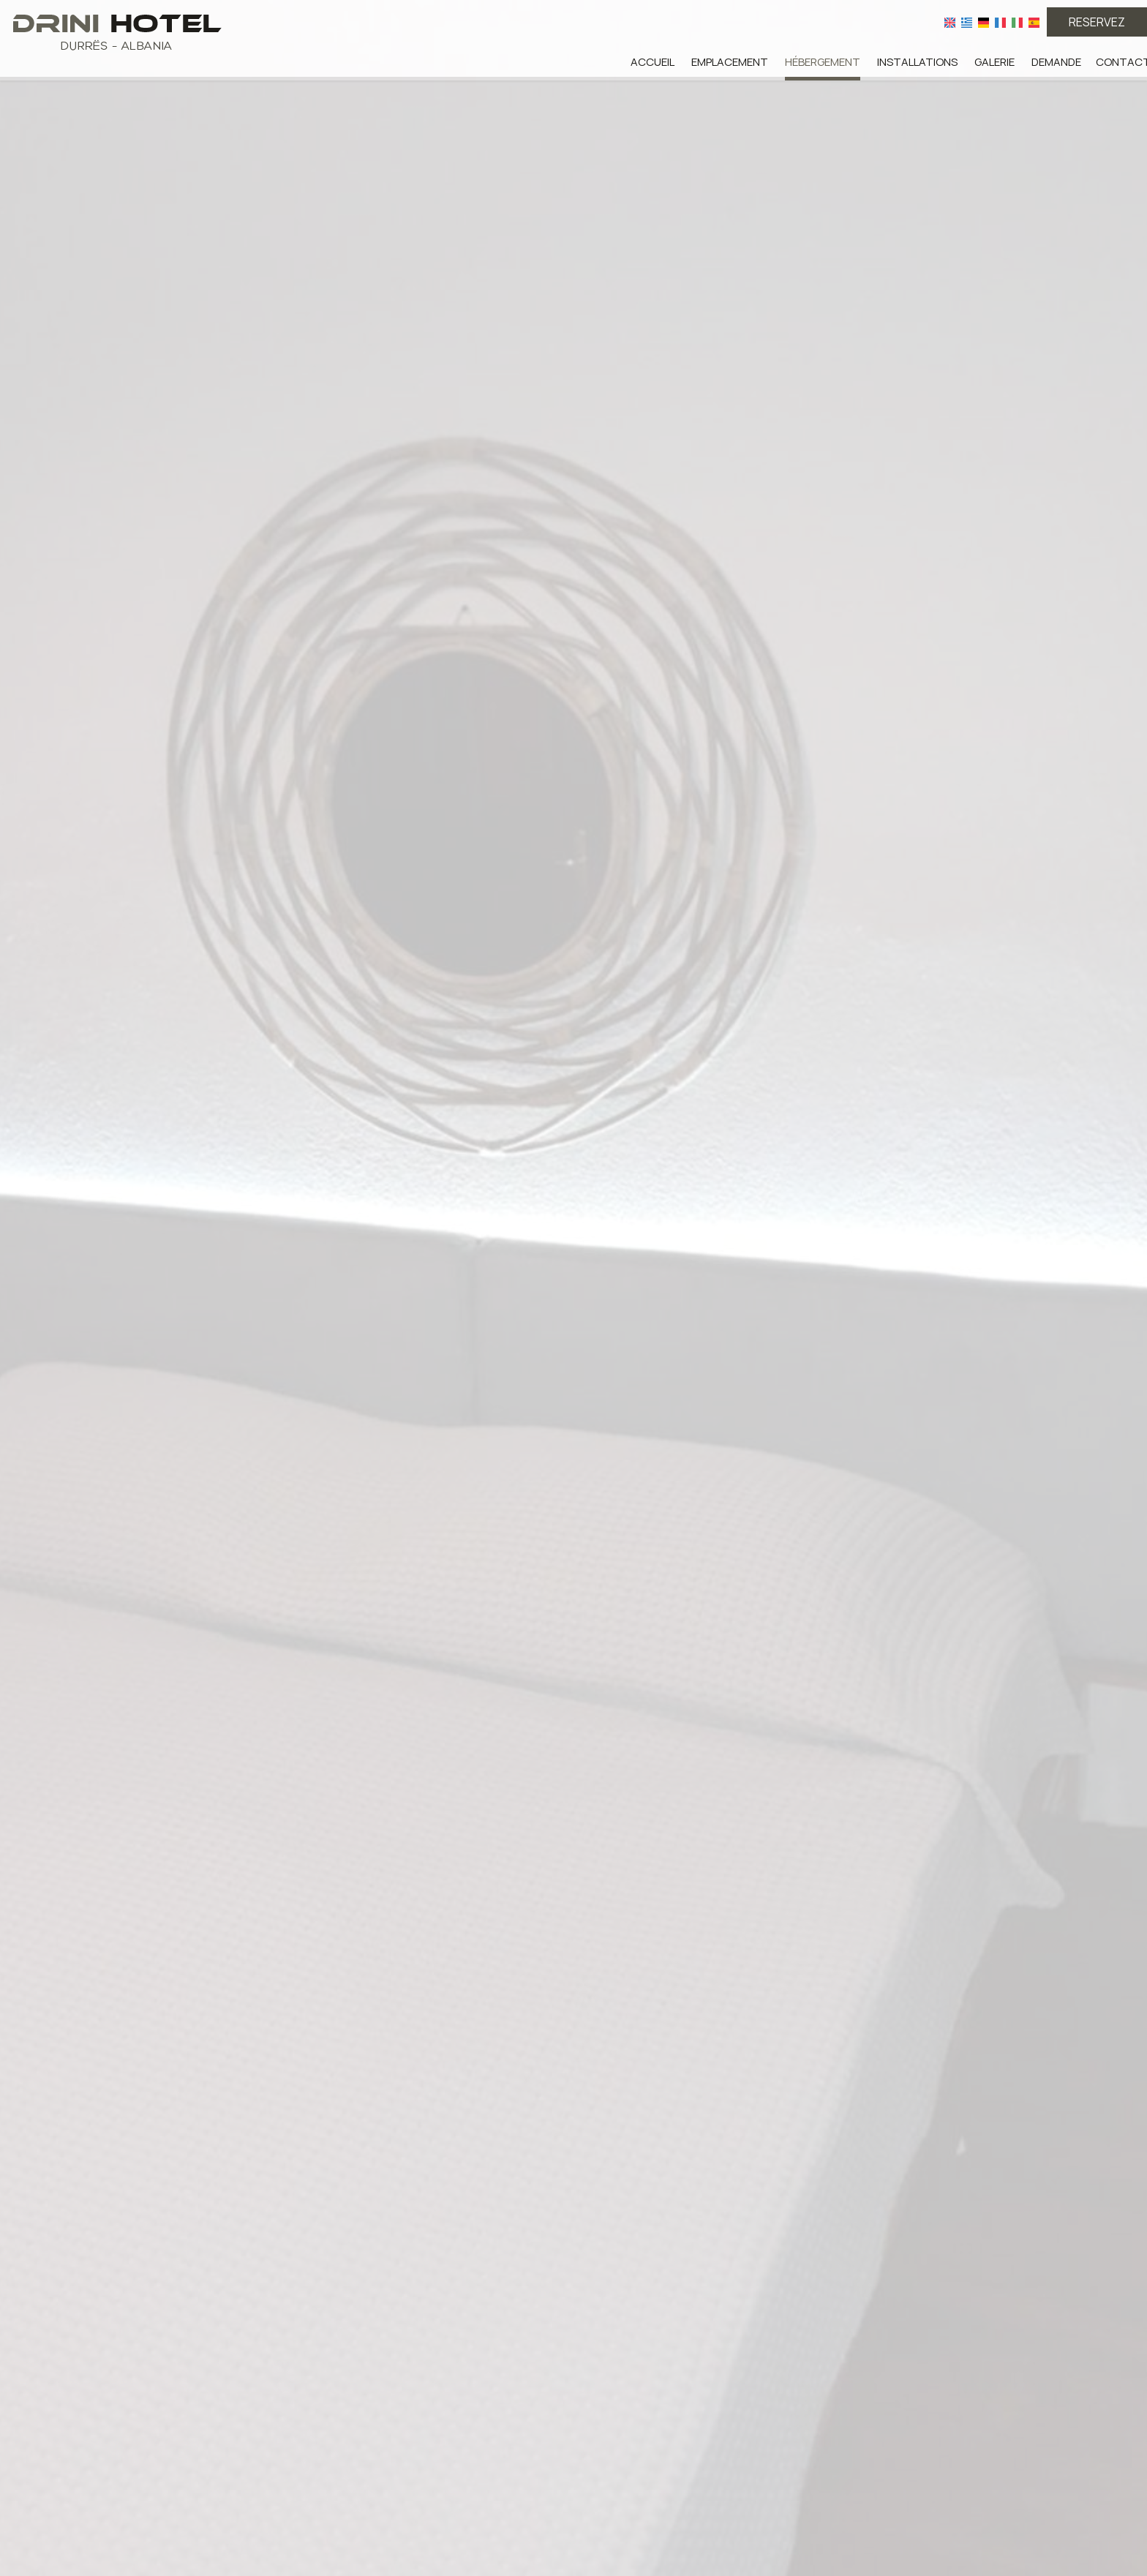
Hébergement (822, 62)
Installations (917, 62)
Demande (1056, 62)
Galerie (994, 62)
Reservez (1097, 22)
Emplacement (729, 62)
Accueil (652, 62)
